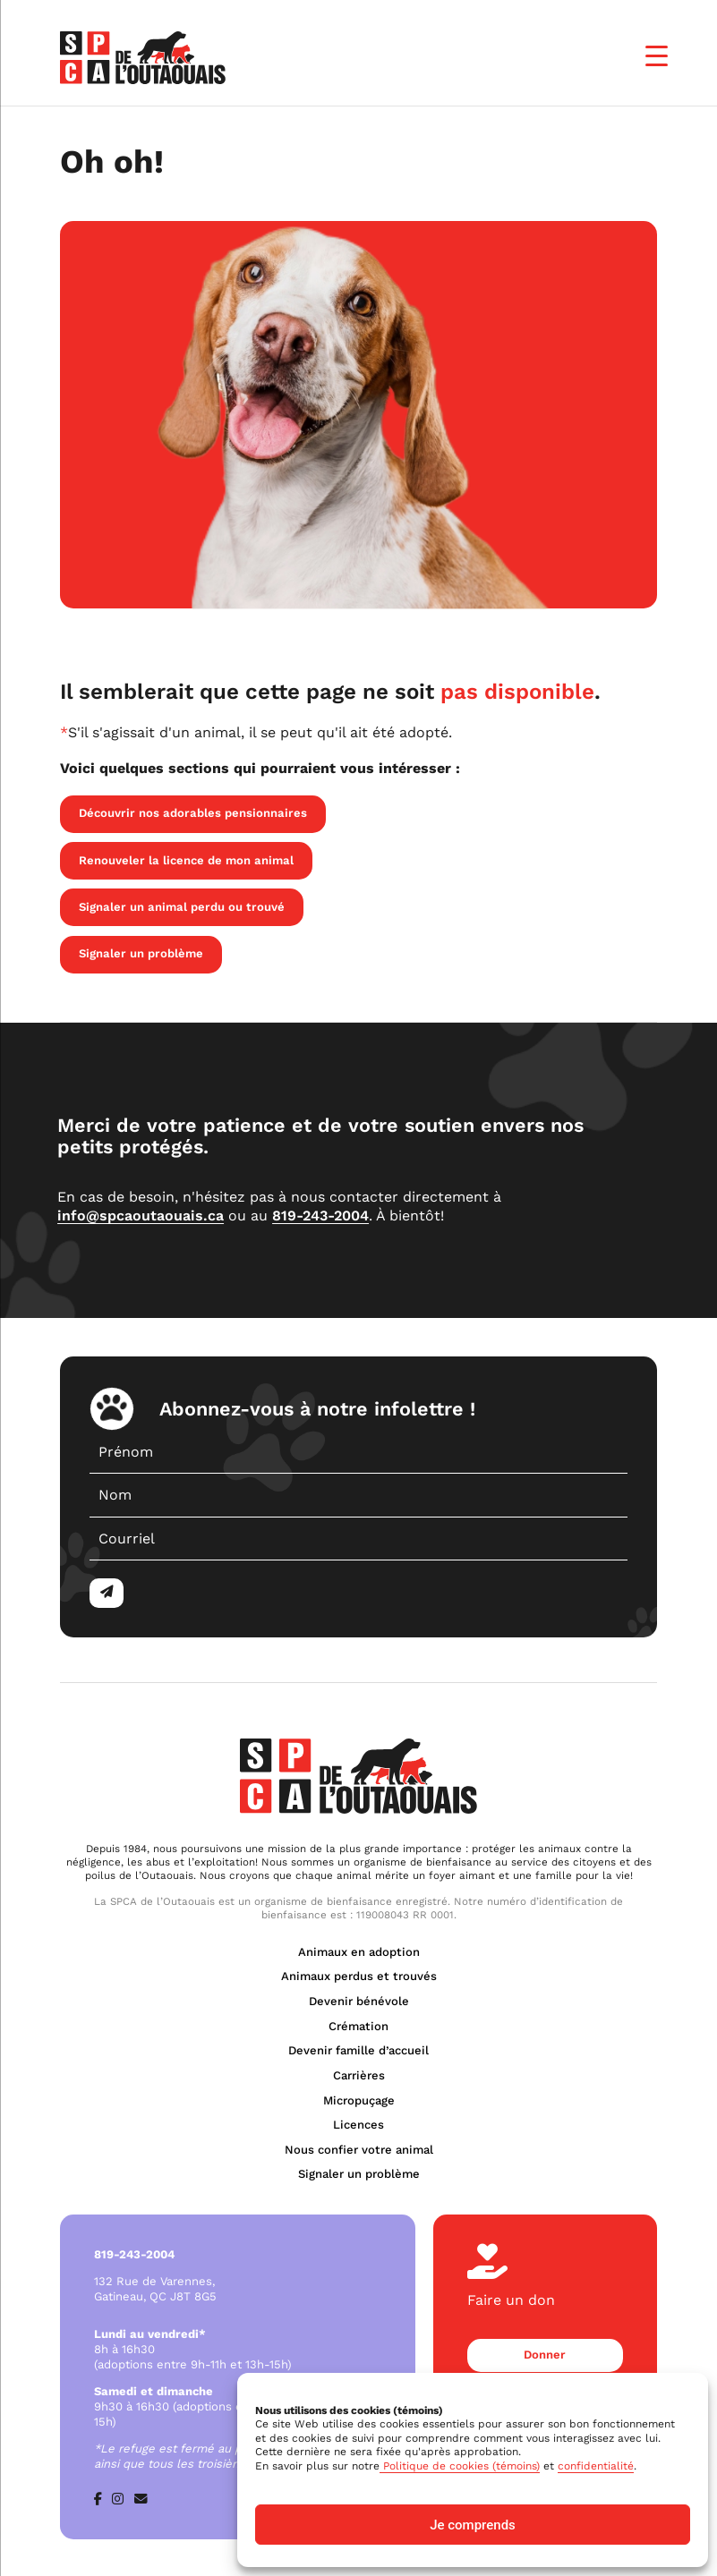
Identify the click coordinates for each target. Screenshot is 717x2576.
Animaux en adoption (359, 1952)
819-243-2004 (320, 1215)
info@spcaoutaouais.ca (140, 1215)
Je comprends (473, 2525)
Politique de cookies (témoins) (460, 2466)
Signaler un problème (141, 953)
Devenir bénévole (359, 2001)
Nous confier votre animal (359, 2149)
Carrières (359, 2075)
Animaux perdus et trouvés (359, 1976)
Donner (545, 2354)
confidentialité (596, 2466)
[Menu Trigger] (656, 56)
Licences (358, 2124)
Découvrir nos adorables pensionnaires (193, 813)
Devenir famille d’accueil (358, 2050)
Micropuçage (359, 2100)
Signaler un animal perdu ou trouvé (182, 907)
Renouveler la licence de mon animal (186, 860)
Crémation (358, 2026)
